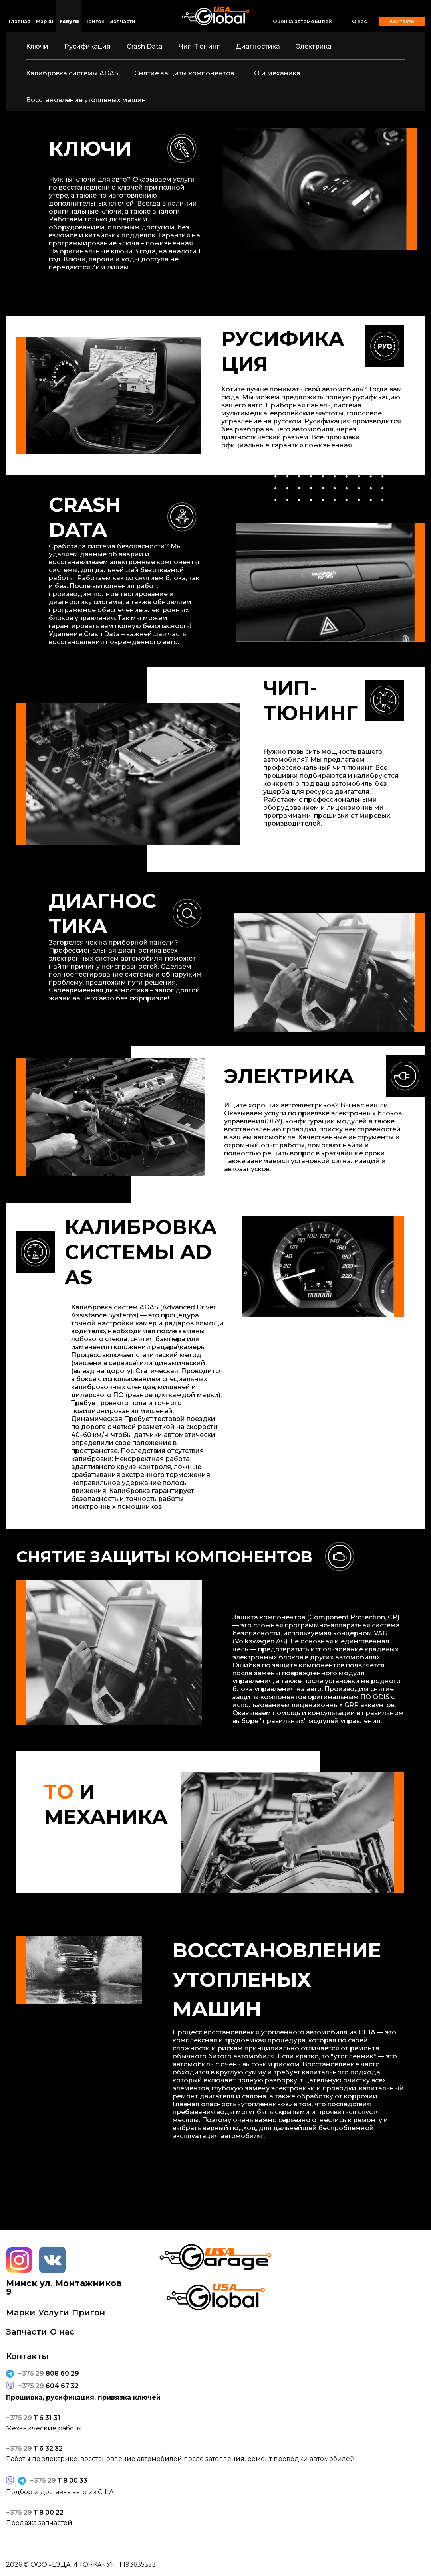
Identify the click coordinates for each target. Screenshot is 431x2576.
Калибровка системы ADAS (72, 73)
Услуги (69, 21)
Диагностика (258, 46)
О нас (359, 21)
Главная (19, 21)
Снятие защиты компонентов (184, 73)
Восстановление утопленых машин (86, 100)
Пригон (94, 21)
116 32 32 (34, 2449)
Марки (45, 21)
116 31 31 (33, 2418)
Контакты (402, 21)
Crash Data (145, 46)
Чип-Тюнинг (199, 46)
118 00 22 (35, 2512)
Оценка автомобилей (302, 21)
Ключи (37, 46)
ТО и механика (275, 73)
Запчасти (122, 21)
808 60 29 (48, 2373)
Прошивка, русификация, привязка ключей (83, 2397)
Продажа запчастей (39, 2523)
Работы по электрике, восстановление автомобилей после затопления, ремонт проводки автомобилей (180, 2459)
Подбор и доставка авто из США (60, 2492)
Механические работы (44, 2428)
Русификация (87, 46)
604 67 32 (48, 2386)
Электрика (314, 46)
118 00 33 (58, 2480)
